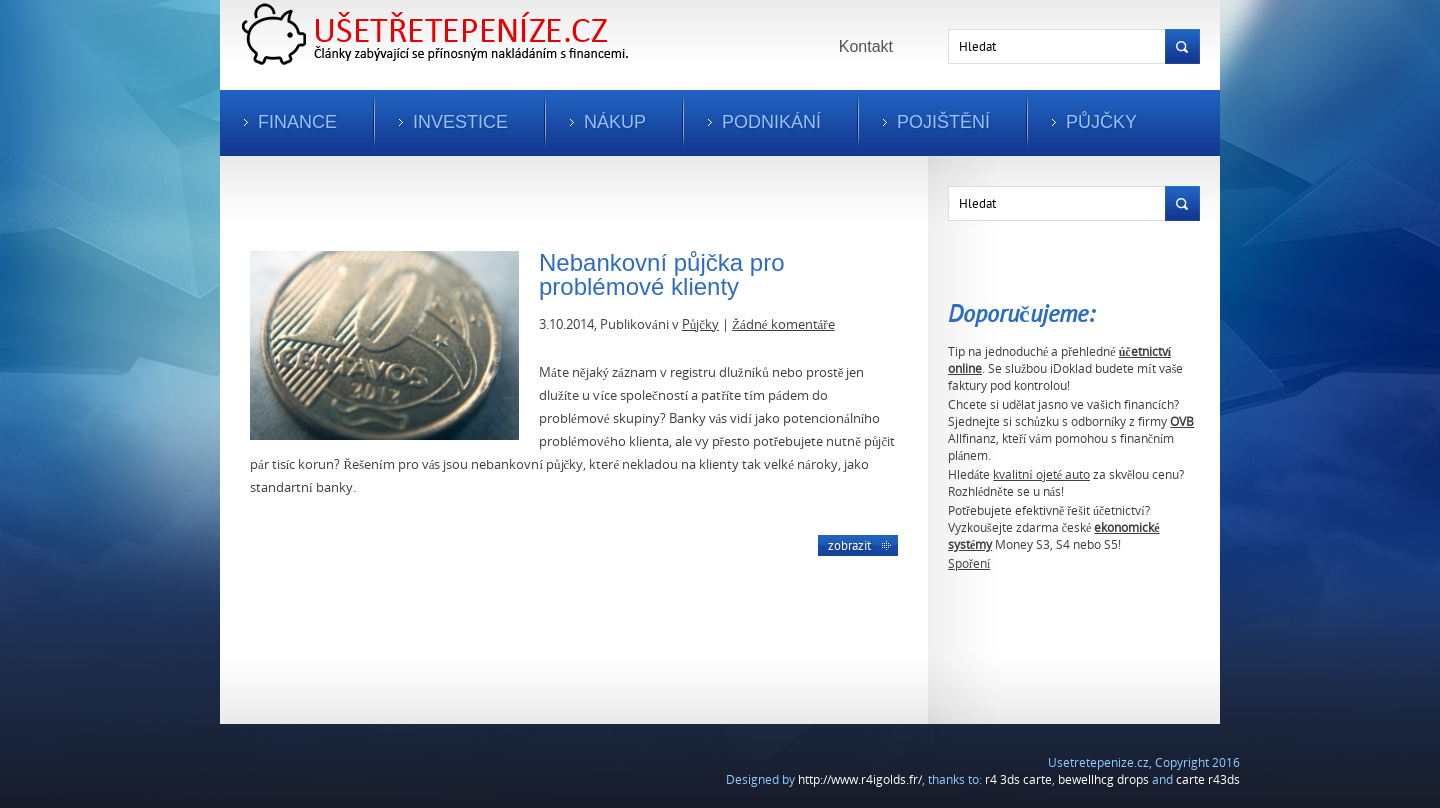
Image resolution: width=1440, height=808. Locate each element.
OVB (1182, 421)
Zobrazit (849, 545)
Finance (297, 122)
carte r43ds (1208, 779)
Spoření (969, 563)
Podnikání (771, 122)
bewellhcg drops (1103, 779)
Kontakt (866, 46)
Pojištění (943, 122)
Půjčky (1101, 122)
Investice (460, 122)
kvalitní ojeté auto (1041, 474)
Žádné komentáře (783, 324)
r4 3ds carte (1018, 779)
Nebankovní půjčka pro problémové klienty (661, 274)
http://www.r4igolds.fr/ (860, 779)
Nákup (615, 122)
